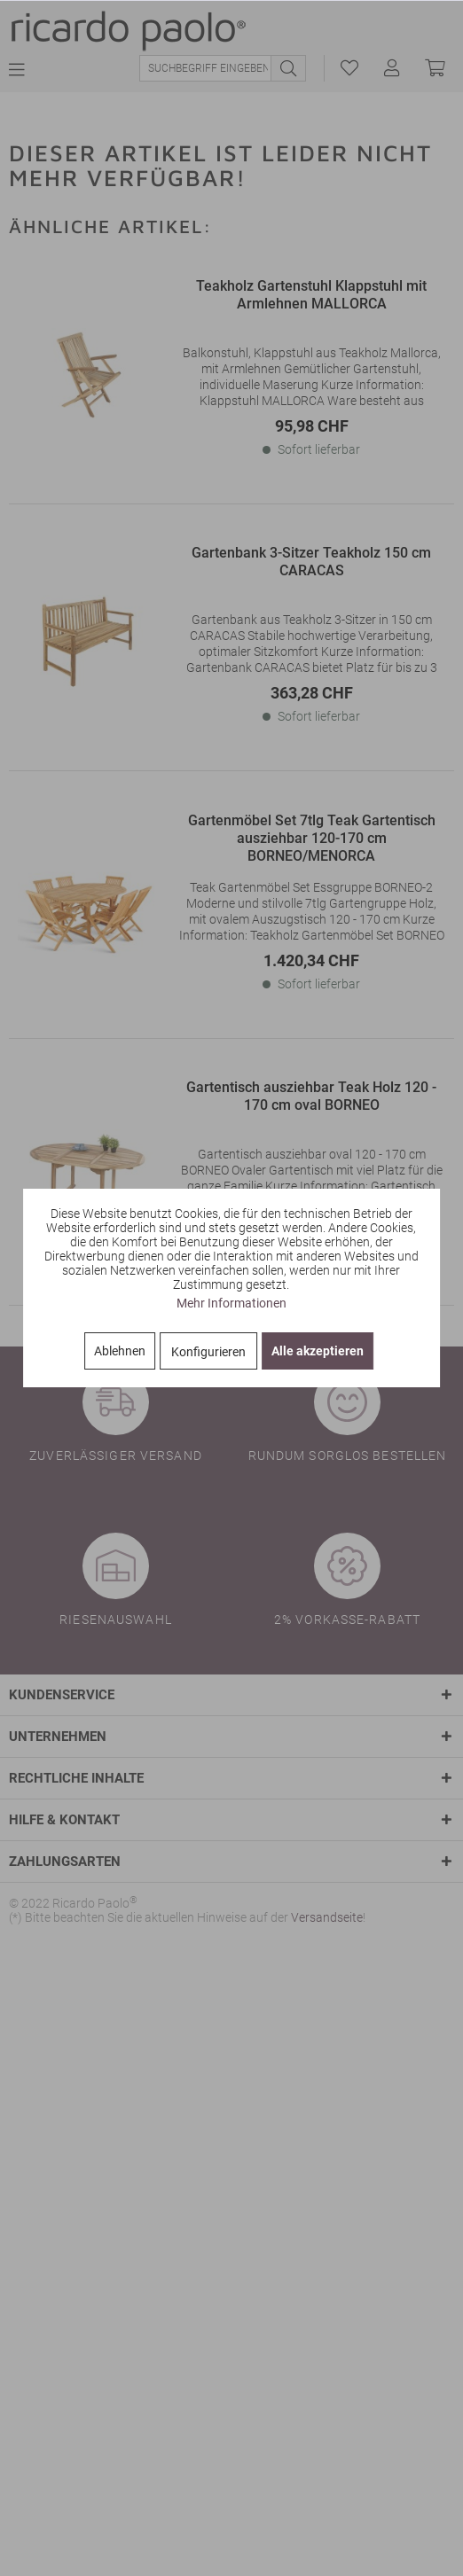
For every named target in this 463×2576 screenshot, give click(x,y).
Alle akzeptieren (317, 1351)
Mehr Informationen (231, 1303)
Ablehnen (119, 1351)
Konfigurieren (208, 1352)
